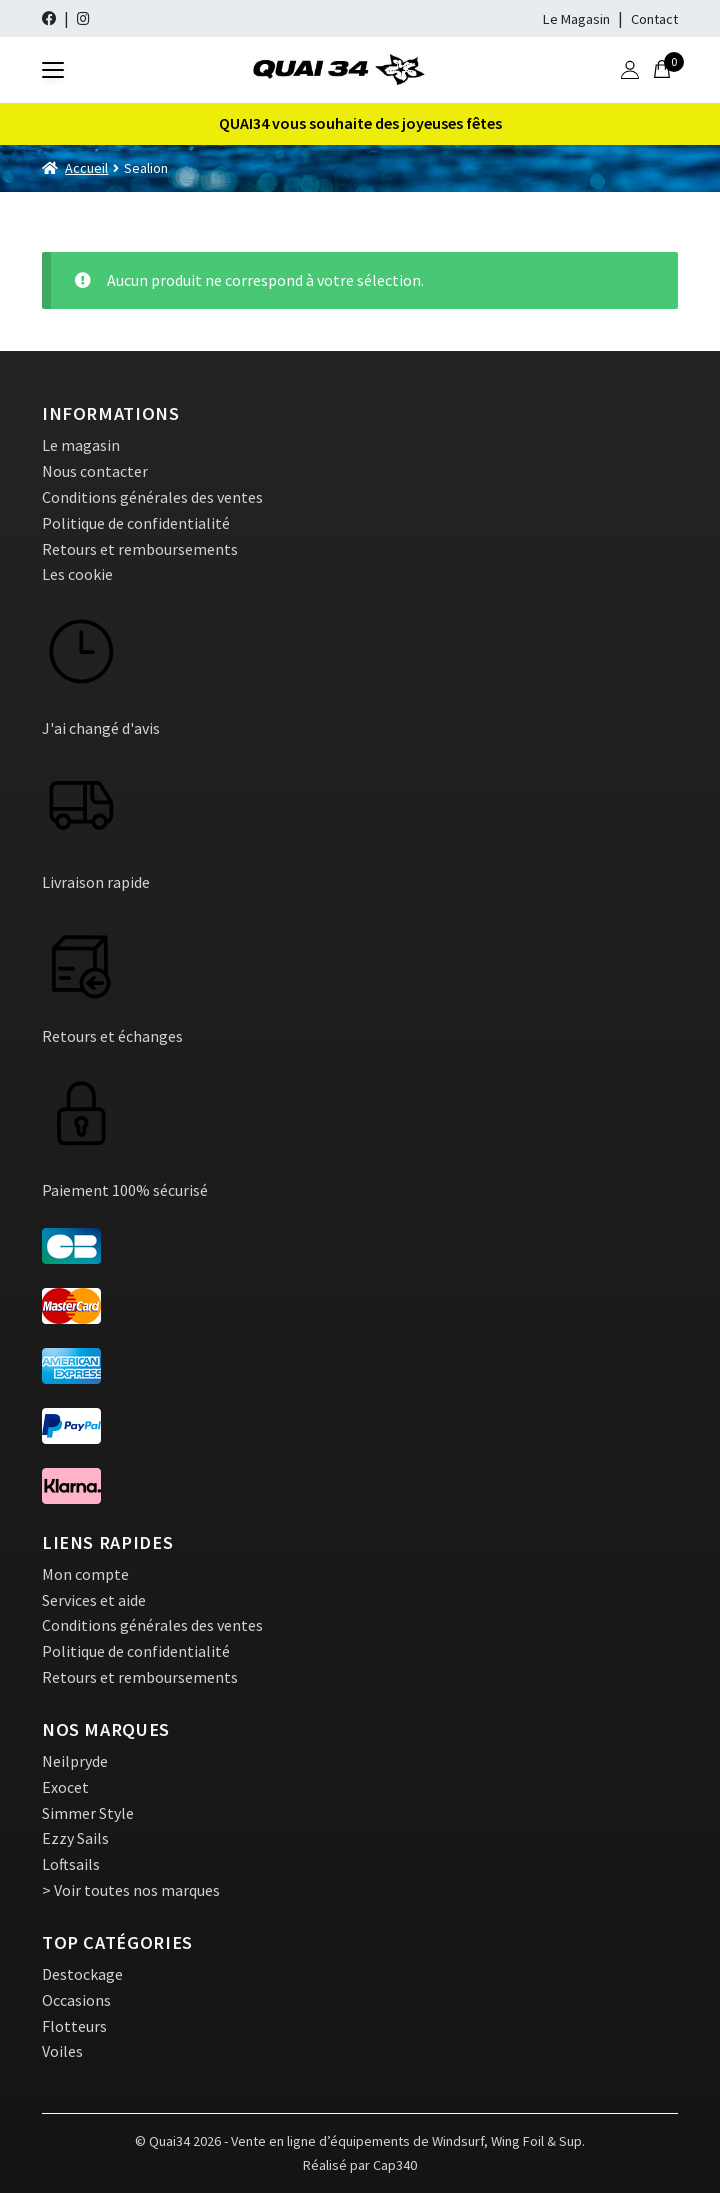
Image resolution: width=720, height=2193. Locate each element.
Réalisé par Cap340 (360, 2165)
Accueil (86, 168)
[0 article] (662, 70)
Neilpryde (75, 1761)
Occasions (76, 2000)
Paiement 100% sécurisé (125, 1190)
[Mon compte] (630, 70)
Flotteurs (74, 2026)
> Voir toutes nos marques (131, 1890)
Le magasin (81, 445)
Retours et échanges (112, 1036)
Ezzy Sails (75, 1838)
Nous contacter (95, 471)
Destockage (82, 1974)
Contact (654, 19)
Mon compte (85, 1574)
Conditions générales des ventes (152, 497)
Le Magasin (576, 19)
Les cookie (77, 574)
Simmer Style (88, 1813)
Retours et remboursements (140, 549)
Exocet (65, 1787)
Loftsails (71, 1864)
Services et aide (94, 1600)
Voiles (62, 2051)
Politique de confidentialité (136, 523)
